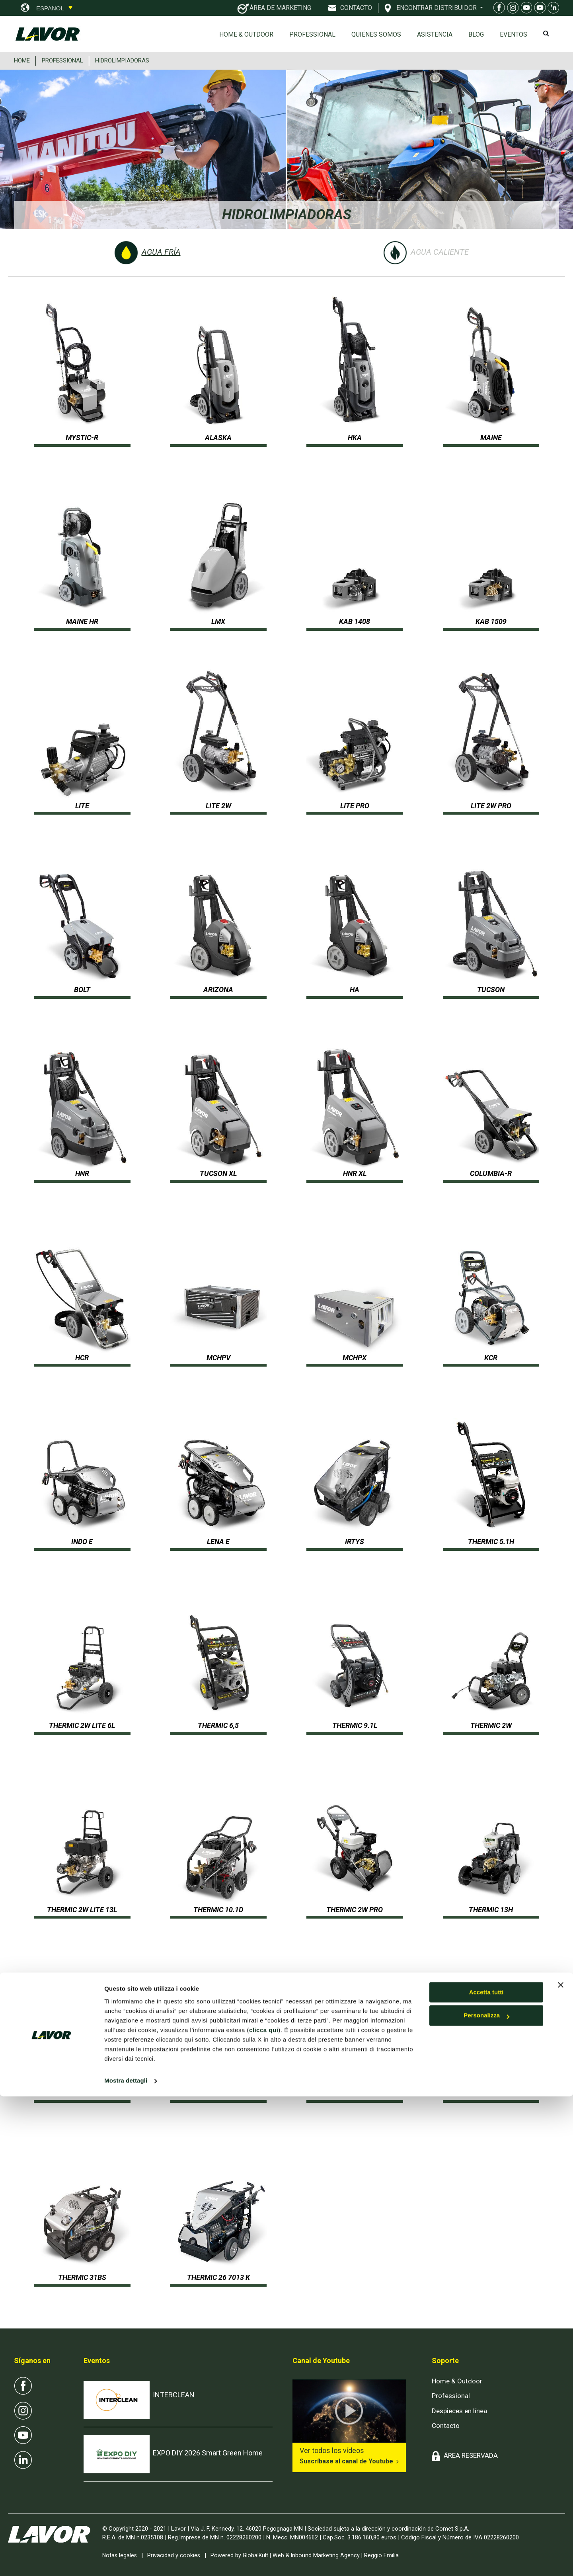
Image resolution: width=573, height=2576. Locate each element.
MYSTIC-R (82, 437)
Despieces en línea (459, 2411)
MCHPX (354, 1357)
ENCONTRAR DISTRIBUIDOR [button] (437, 7)
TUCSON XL (218, 1173)
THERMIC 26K (491, 2093)
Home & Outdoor (246, 34)
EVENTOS (513, 34)
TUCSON (491, 989)
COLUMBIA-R (491, 1173)
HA (354, 989)
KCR (490, 1357)
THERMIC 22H (355, 2093)
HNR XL (354, 1173)
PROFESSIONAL (62, 60)
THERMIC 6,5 (218, 1725)
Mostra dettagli (125, 2560)
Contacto (446, 2426)
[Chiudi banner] (560, 2464)
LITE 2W (218, 805)
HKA (355, 437)
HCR (82, 1357)
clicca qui (263, 2509)
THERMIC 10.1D (218, 1909)
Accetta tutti (486, 2472)
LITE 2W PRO (491, 805)
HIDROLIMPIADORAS (122, 60)
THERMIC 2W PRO (354, 1909)
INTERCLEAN (174, 2395)
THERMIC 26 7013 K (218, 2277)
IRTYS (354, 1541)
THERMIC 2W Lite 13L (82, 1909)
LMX (218, 621)
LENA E (218, 1541)
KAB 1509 (491, 621)
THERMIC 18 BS (218, 2093)
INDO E (82, 1541)
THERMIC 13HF (82, 2093)
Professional (312, 34)
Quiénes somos (376, 34)
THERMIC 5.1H (491, 1541)
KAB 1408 (354, 621)
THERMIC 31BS (82, 2277)
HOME (22, 60)
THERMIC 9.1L (354, 1725)
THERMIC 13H (491, 1909)
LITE (82, 805)
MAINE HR (82, 621)
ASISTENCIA (434, 34)
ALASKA (218, 437)
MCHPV (218, 1357)
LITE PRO (354, 805)
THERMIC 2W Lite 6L (82, 1725)
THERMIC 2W (491, 1725)
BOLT (82, 989)
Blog (476, 34)
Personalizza (486, 2495)
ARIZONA (218, 989)
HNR (82, 1173)
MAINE (491, 437)
